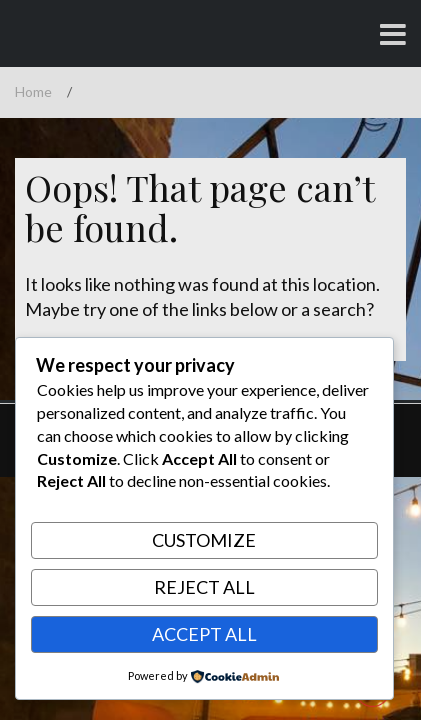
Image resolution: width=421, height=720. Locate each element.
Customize (204, 540)
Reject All (204, 587)
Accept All (204, 634)
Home (33, 91)
